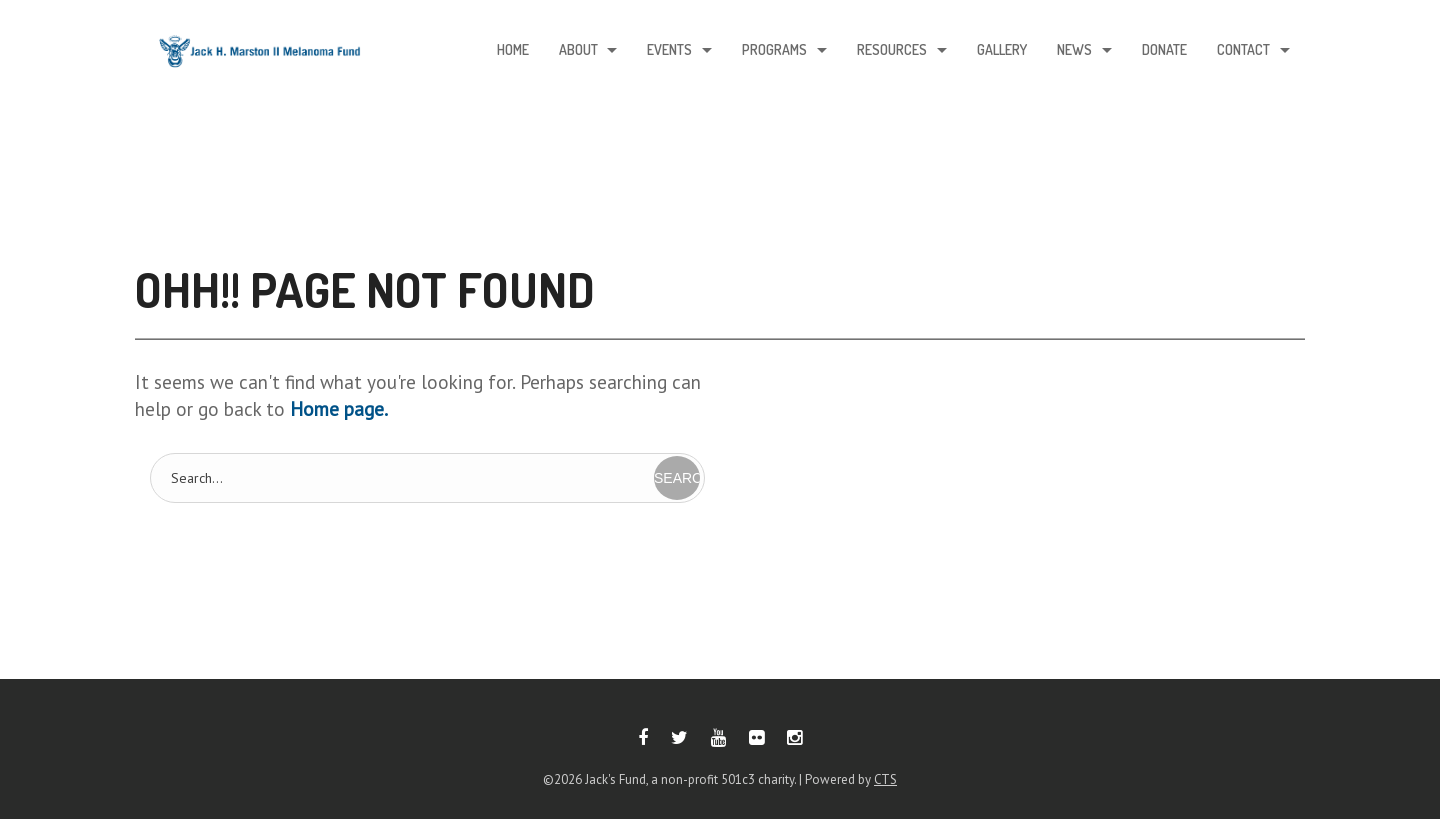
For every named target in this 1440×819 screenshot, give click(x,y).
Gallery (1002, 50)
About (577, 50)
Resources (892, 50)
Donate (1164, 50)
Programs (774, 50)
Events (669, 50)
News (1074, 50)
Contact (1243, 50)
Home (512, 50)
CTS (885, 779)
